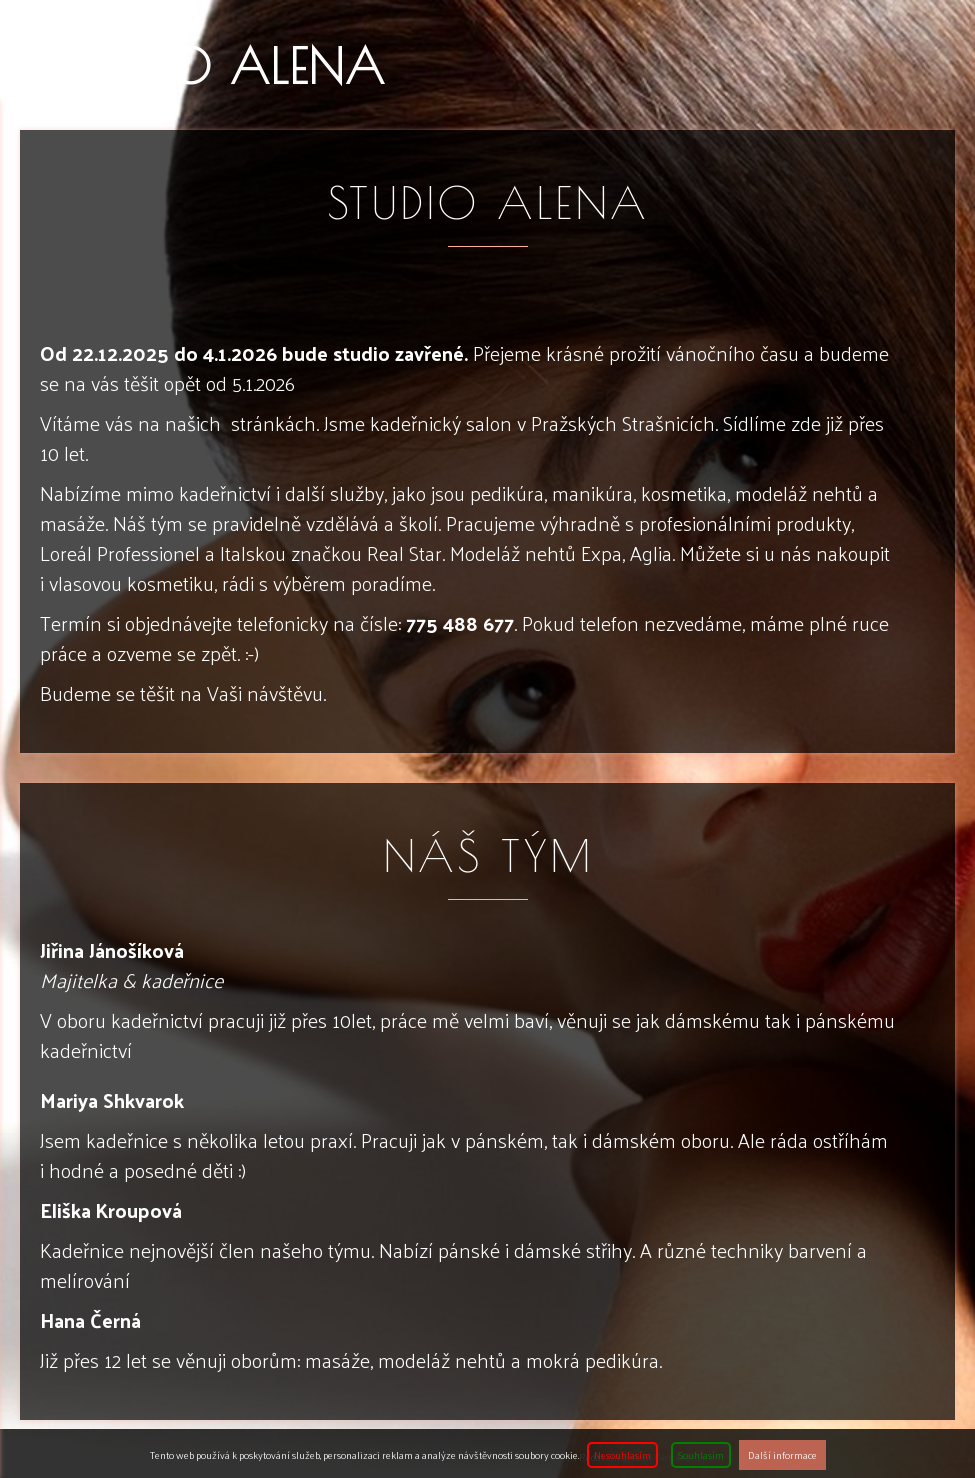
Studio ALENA (222, 66)
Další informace (782, 1455)
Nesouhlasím (622, 1455)
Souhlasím (701, 1455)
